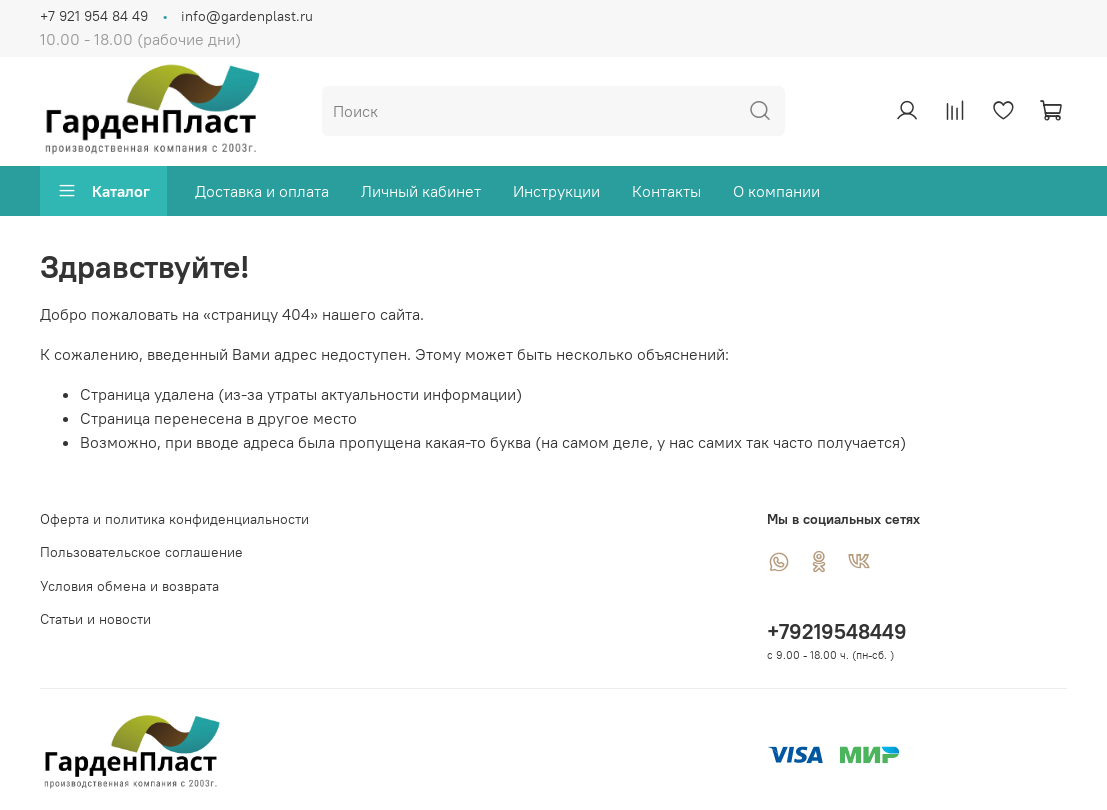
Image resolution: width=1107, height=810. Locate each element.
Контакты (666, 191)
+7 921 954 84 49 (94, 16)
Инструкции (556, 191)
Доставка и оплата (262, 191)
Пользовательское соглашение (141, 552)
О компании (776, 191)
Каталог (103, 191)
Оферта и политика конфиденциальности (174, 519)
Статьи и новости (95, 619)
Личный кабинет (421, 191)
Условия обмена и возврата (129, 586)
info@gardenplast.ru (247, 16)
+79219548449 (837, 631)
